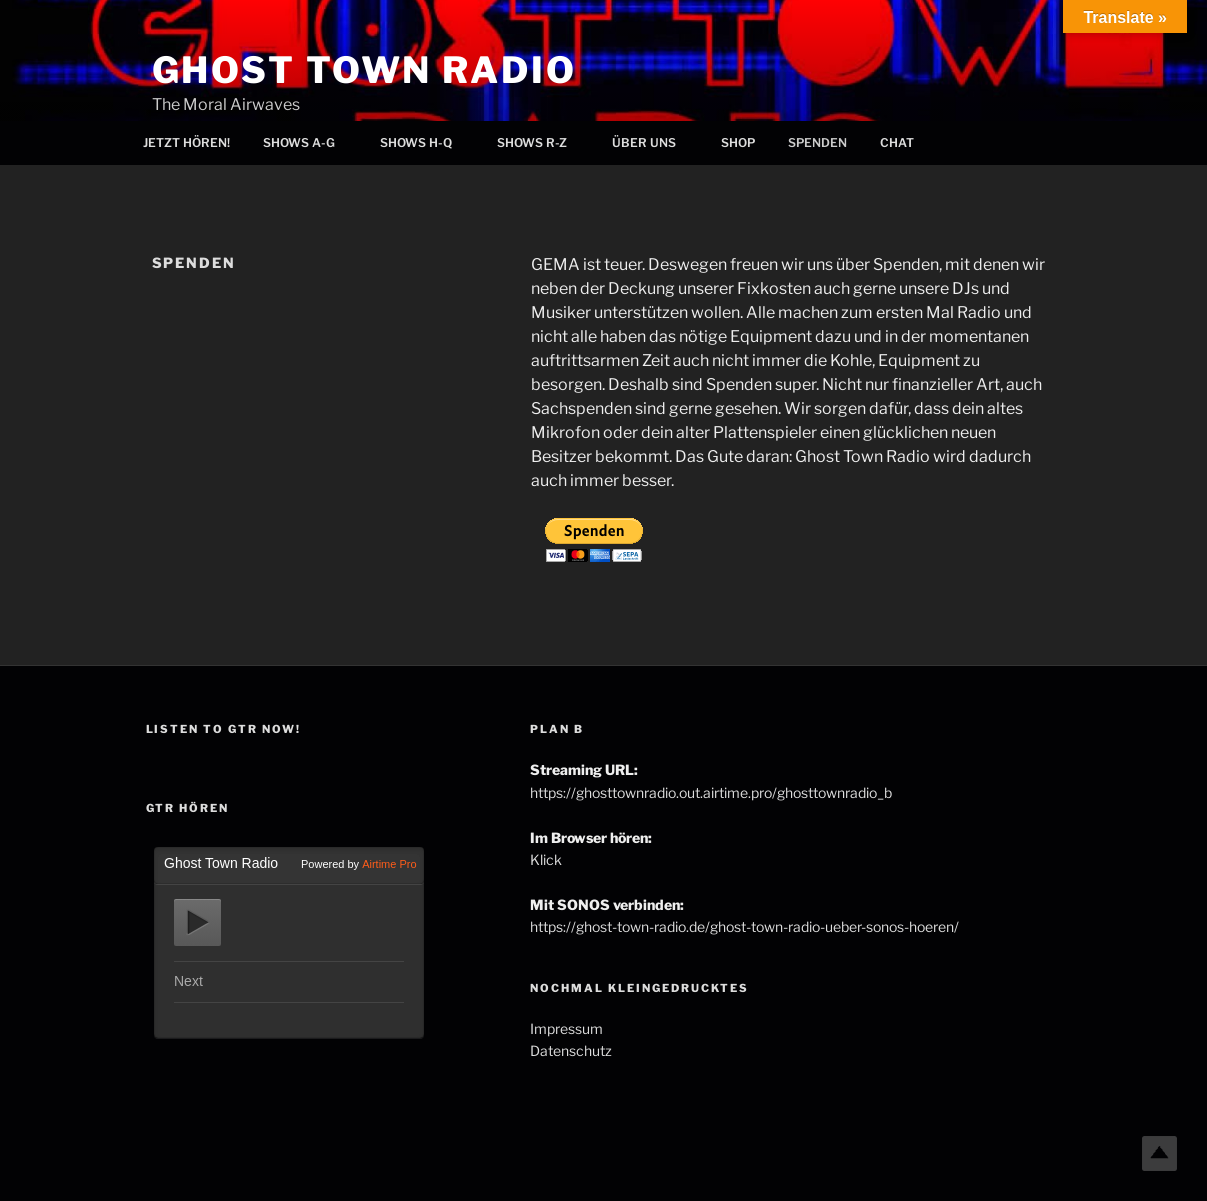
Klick (546, 859)
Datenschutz (571, 1050)
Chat (897, 142)
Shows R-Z (540, 142)
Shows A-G (307, 142)
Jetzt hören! (186, 142)
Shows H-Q (424, 142)
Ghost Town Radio (364, 70)
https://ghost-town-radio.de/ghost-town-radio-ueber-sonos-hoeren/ (744, 926)
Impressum (566, 1028)
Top (1159, 1153)
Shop (738, 142)
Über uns (652, 142)
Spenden (817, 142)
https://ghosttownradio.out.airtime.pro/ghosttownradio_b (711, 792)
